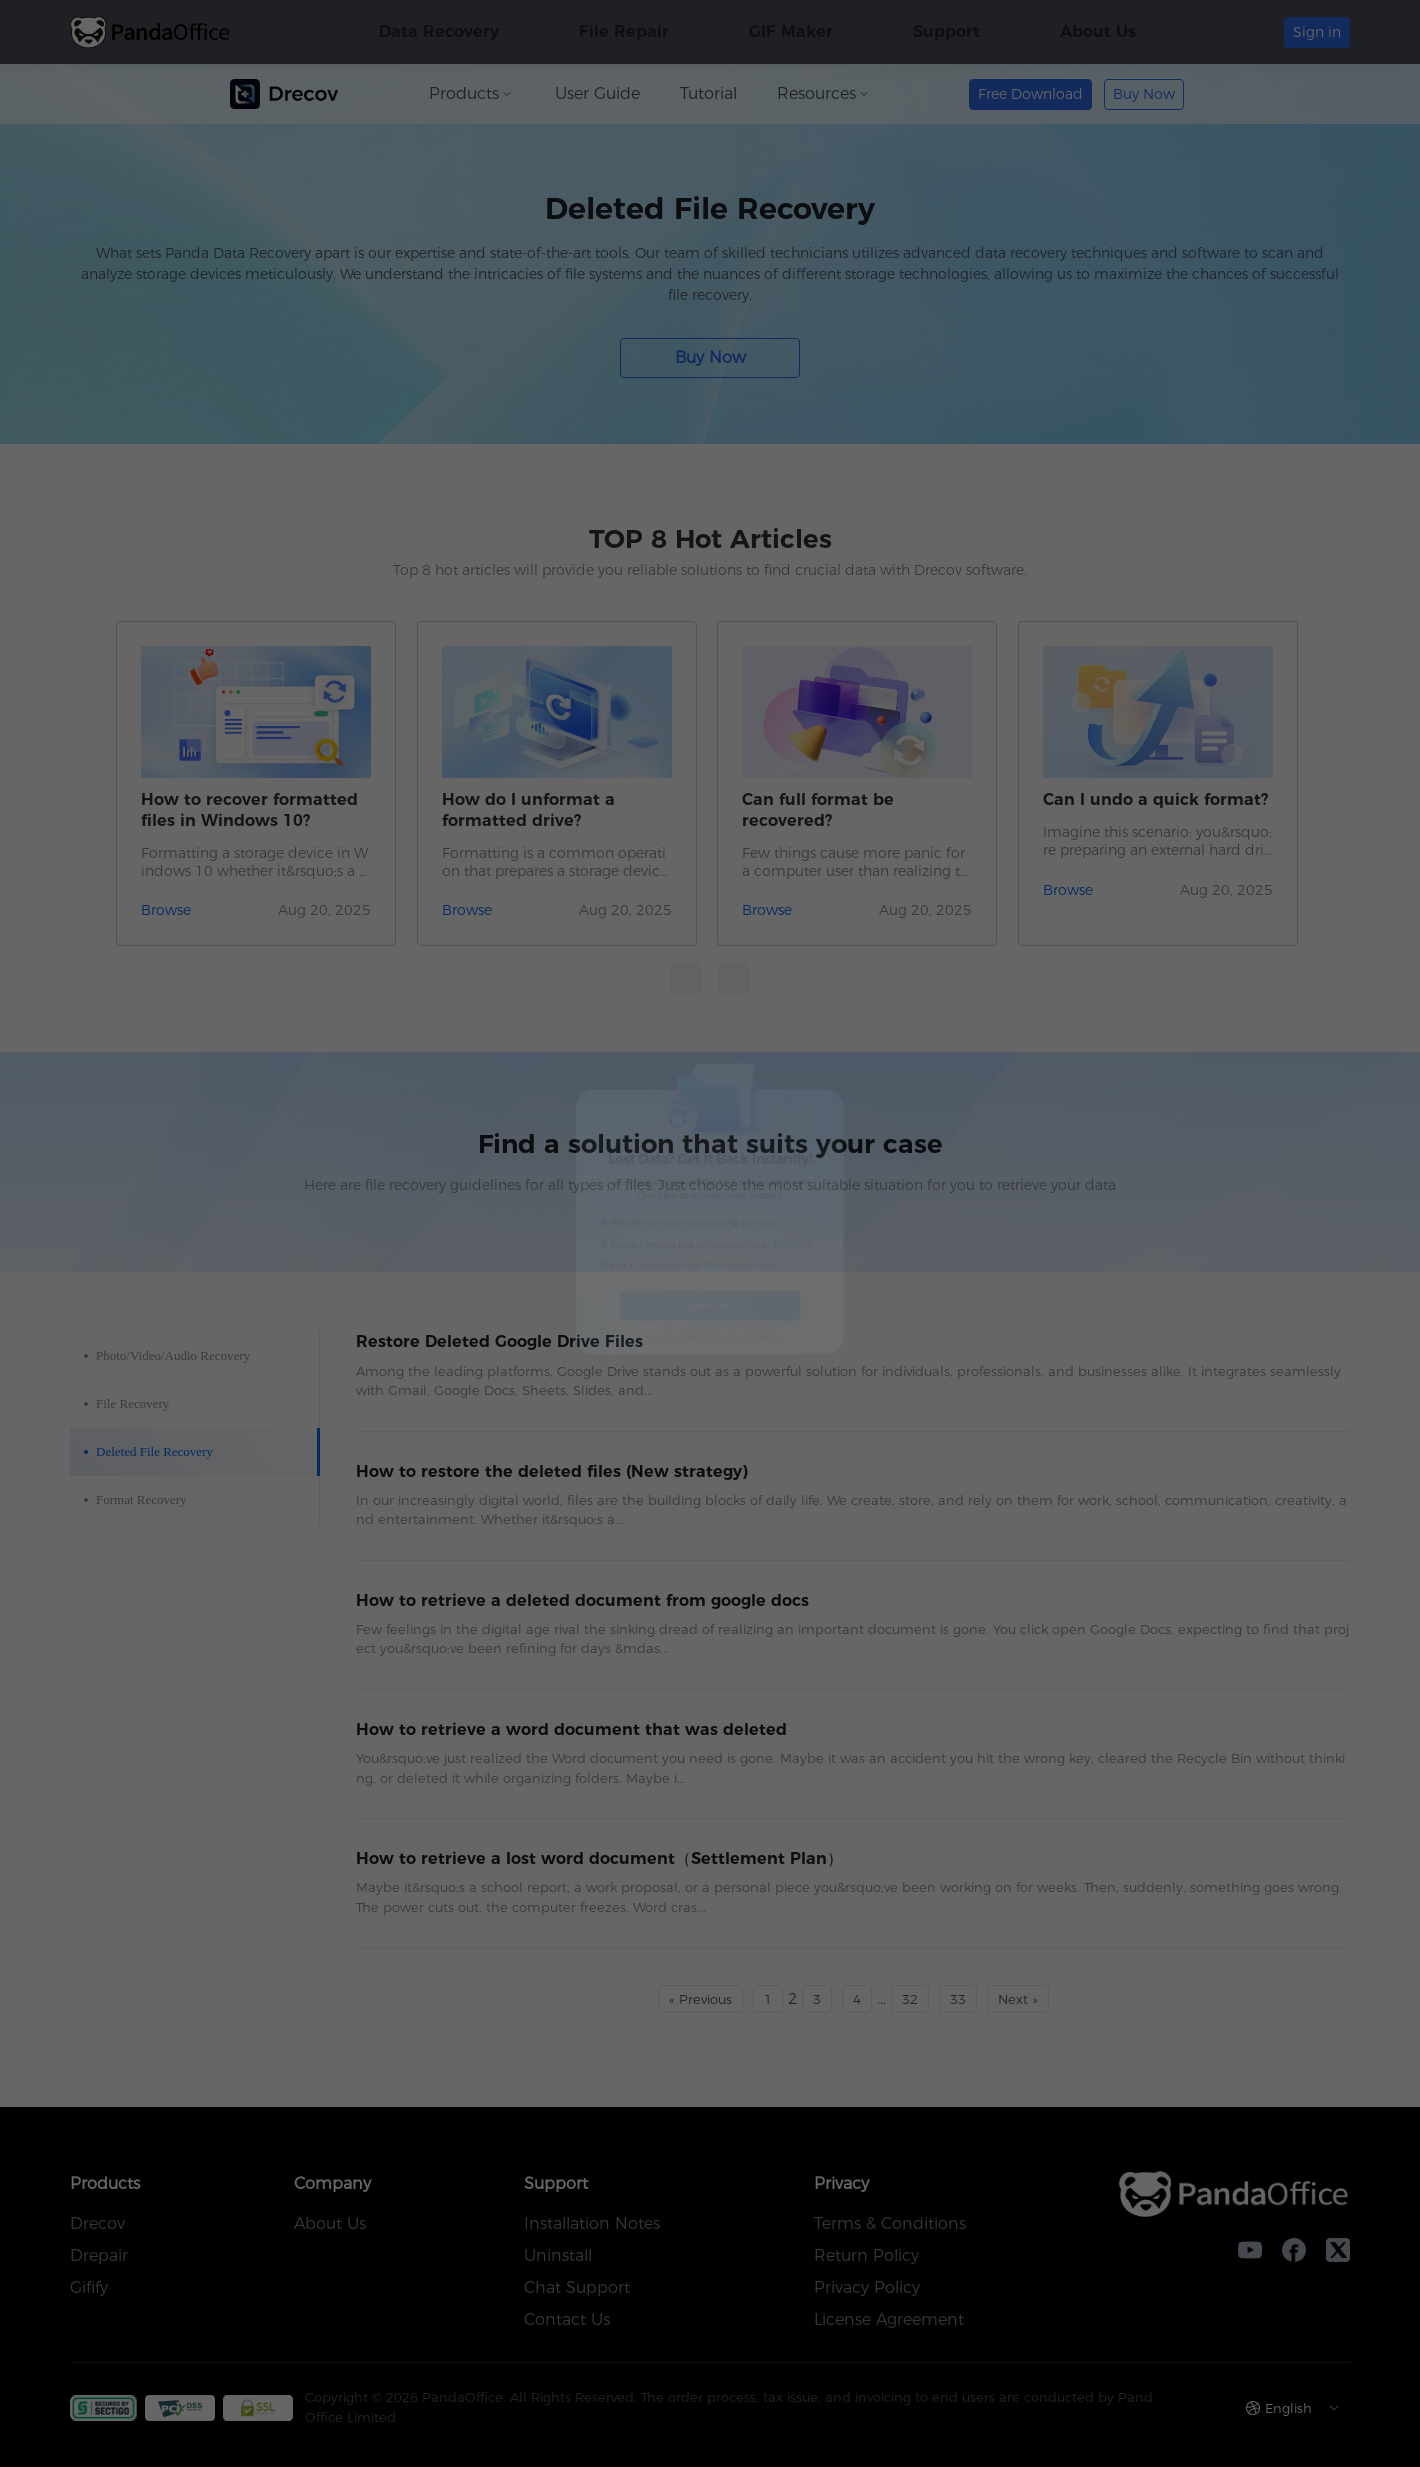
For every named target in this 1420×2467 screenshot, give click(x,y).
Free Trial (710, 1376)
